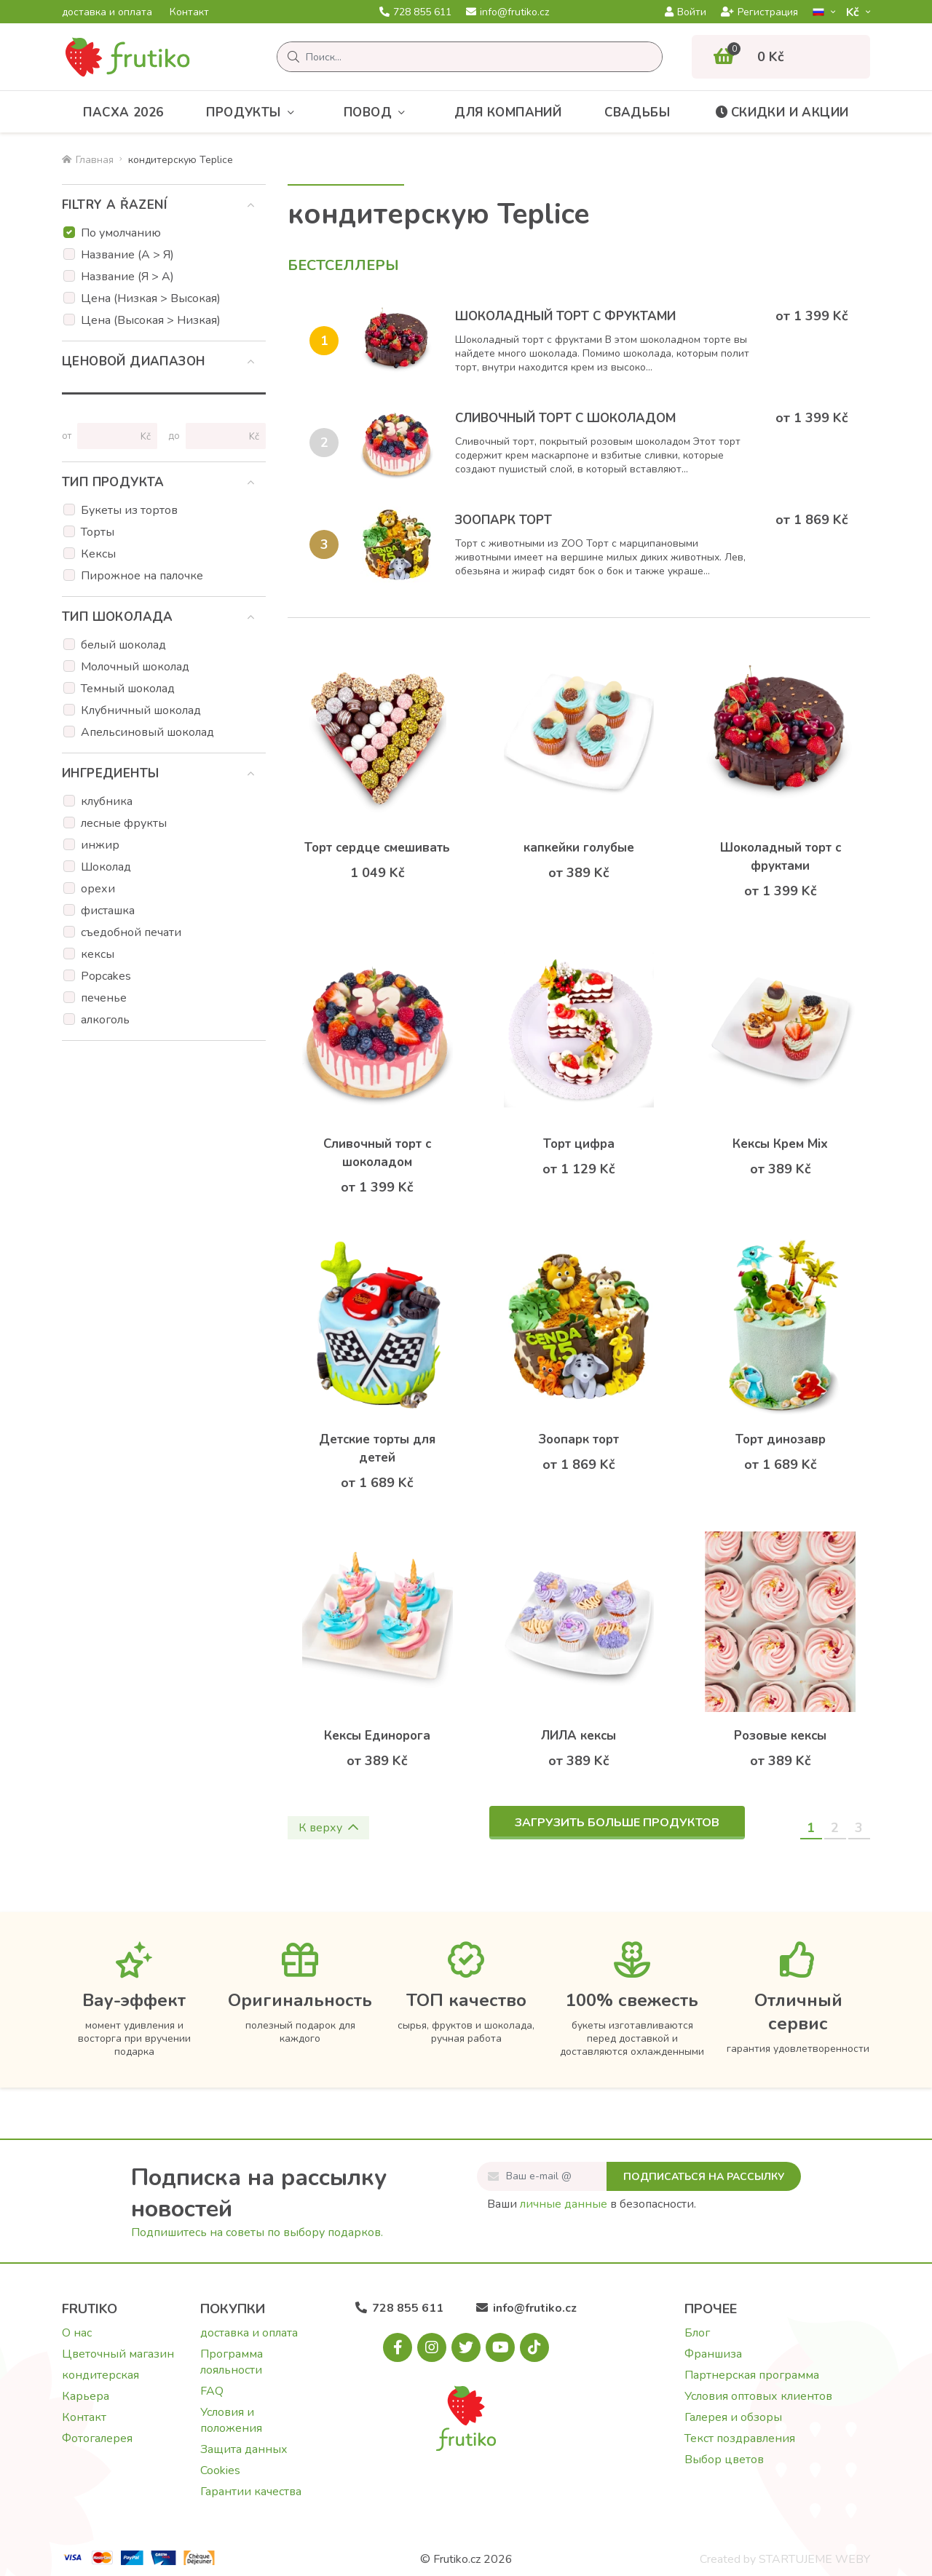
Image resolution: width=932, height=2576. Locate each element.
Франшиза (713, 2354)
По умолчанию (121, 233)
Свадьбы (637, 112)
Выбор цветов (724, 2460)
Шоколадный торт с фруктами (565, 316)
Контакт (189, 12)
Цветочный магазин (118, 2354)
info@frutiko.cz (507, 12)
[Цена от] (111, 436)
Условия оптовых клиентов (758, 2396)
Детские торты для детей (377, 1448)
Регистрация (759, 12)
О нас (77, 2333)
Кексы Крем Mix (780, 1144)
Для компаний (507, 112)
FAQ (212, 2391)
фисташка (108, 911)
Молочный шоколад (135, 667)
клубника (107, 801)
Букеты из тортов (129, 510)
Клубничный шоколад (141, 710)
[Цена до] (219, 436)
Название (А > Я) (127, 255)
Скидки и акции (781, 112)
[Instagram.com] (431, 2347)
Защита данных (244, 2449)
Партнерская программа (751, 2375)
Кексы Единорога (377, 1735)
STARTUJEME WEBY (814, 2559)
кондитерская (100, 2375)
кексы (97, 954)
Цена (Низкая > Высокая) (151, 298)
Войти (685, 12)
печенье (104, 998)
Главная (88, 160)
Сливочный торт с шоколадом (565, 418)
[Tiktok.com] (534, 2347)
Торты (97, 532)
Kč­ (854, 12)
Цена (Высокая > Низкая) (151, 320)
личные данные (563, 2204)
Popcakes (106, 976)
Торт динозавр (780, 1439)
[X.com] (466, 2347)
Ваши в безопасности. (591, 2204)
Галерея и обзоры (733, 2417)
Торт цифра (579, 1144)
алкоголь (105, 1020)
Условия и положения (231, 2420)
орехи (98, 889)
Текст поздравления (739, 2438)
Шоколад (106, 867)
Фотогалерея (97, 2438)
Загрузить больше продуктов (617, 1823)
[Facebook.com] (397, 2347)
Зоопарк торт (503, 520)
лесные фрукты (124, 823)
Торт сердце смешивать (377, 847)
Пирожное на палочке (142, 576)
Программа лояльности (231, 2362)
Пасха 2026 (123, 112)
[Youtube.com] (500, 2347)
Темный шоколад (128, 689)
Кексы (98, 554)
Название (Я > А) (127, 277)
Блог (697, 2333)
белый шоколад (123, 645)
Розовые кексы (780, 1735)
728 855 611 (415, 12)
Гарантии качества (250, 2492)
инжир (100, 845)
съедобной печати (131, 932)
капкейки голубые (579, 847)
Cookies (220, 2470)
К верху (328, 1828)
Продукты (253, 112)
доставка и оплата (107, 12)
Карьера (85, 2396)
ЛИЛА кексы (578, 1735)
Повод (377, 112)
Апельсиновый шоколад (147, 732)
